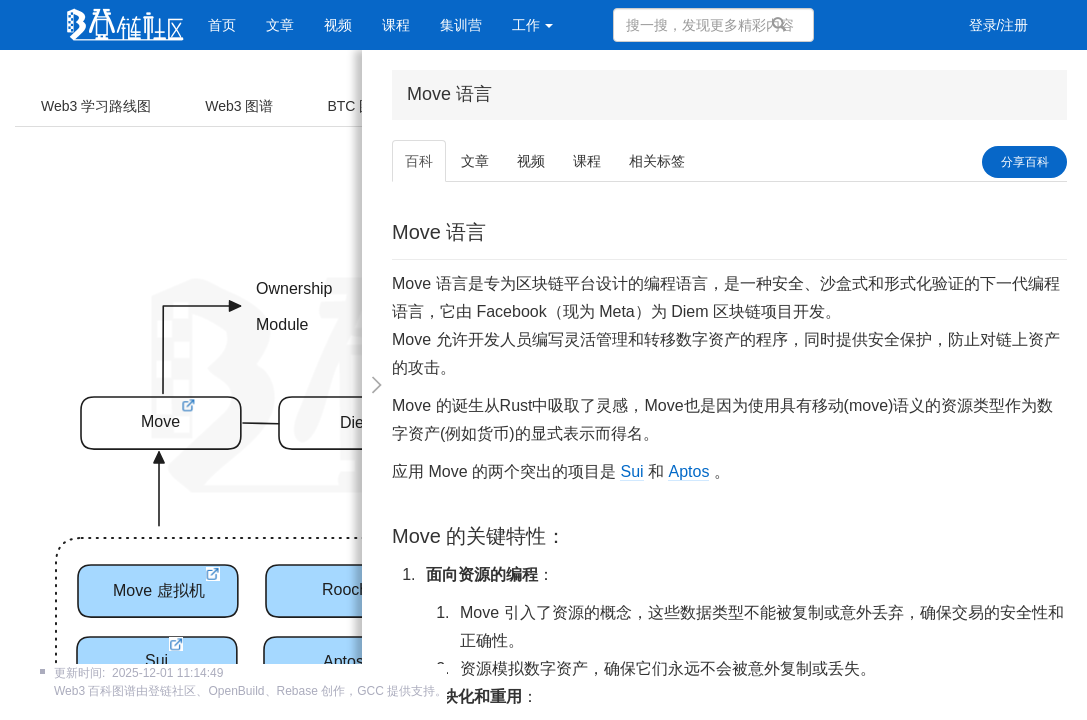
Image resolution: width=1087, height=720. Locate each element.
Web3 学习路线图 (96, 106)
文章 (280, 25)
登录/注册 (999, 25)
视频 (338, 25)
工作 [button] (533, 25)
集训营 (461, 25)
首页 (222, 25)
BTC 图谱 (357, 106)
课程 (396, 25)
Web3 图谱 (239, 106)
